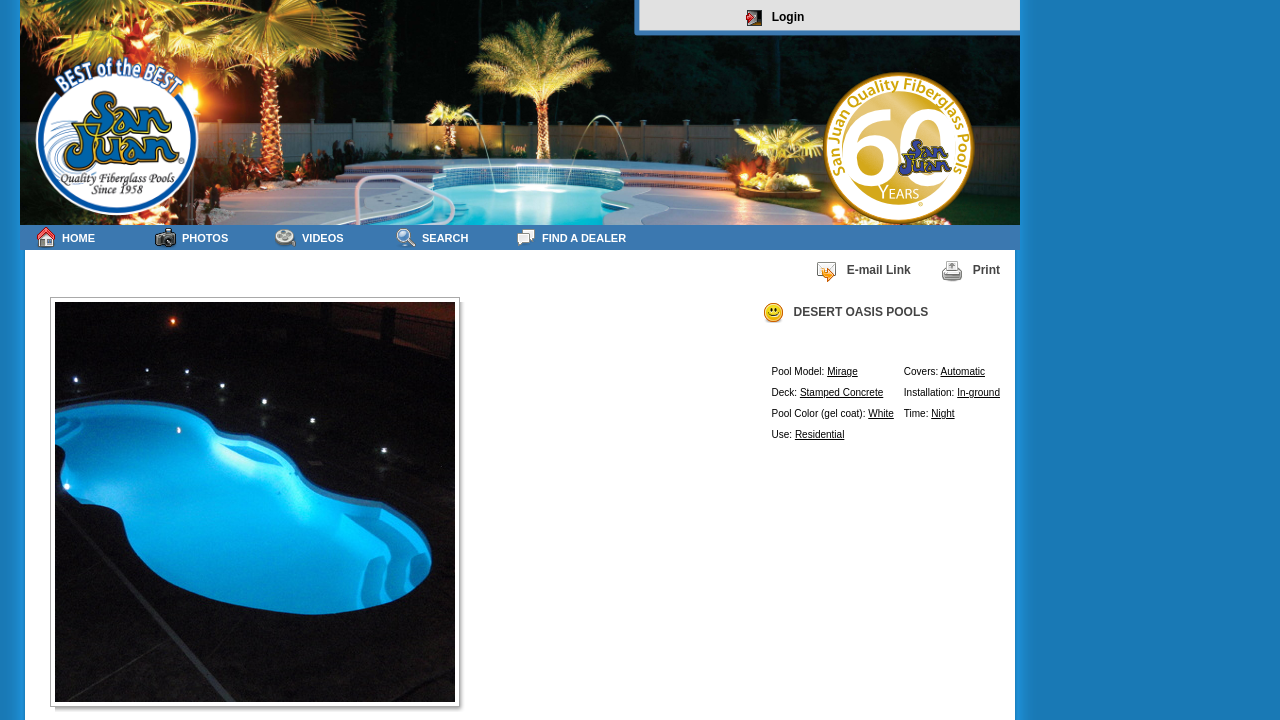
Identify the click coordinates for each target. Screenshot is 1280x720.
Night (942, 413)
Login (775, 18)
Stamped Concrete (841, 392)
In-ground (978, 392)
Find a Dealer (570, 237)
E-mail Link (863, 271)
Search (431, 237)
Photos (191, 237)
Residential (819, 434)
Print (970, 271)
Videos (309, 237)
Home (65, 237)
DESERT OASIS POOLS (845, 313)
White (881, 413)
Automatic (963, 371)
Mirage (842, 371)
